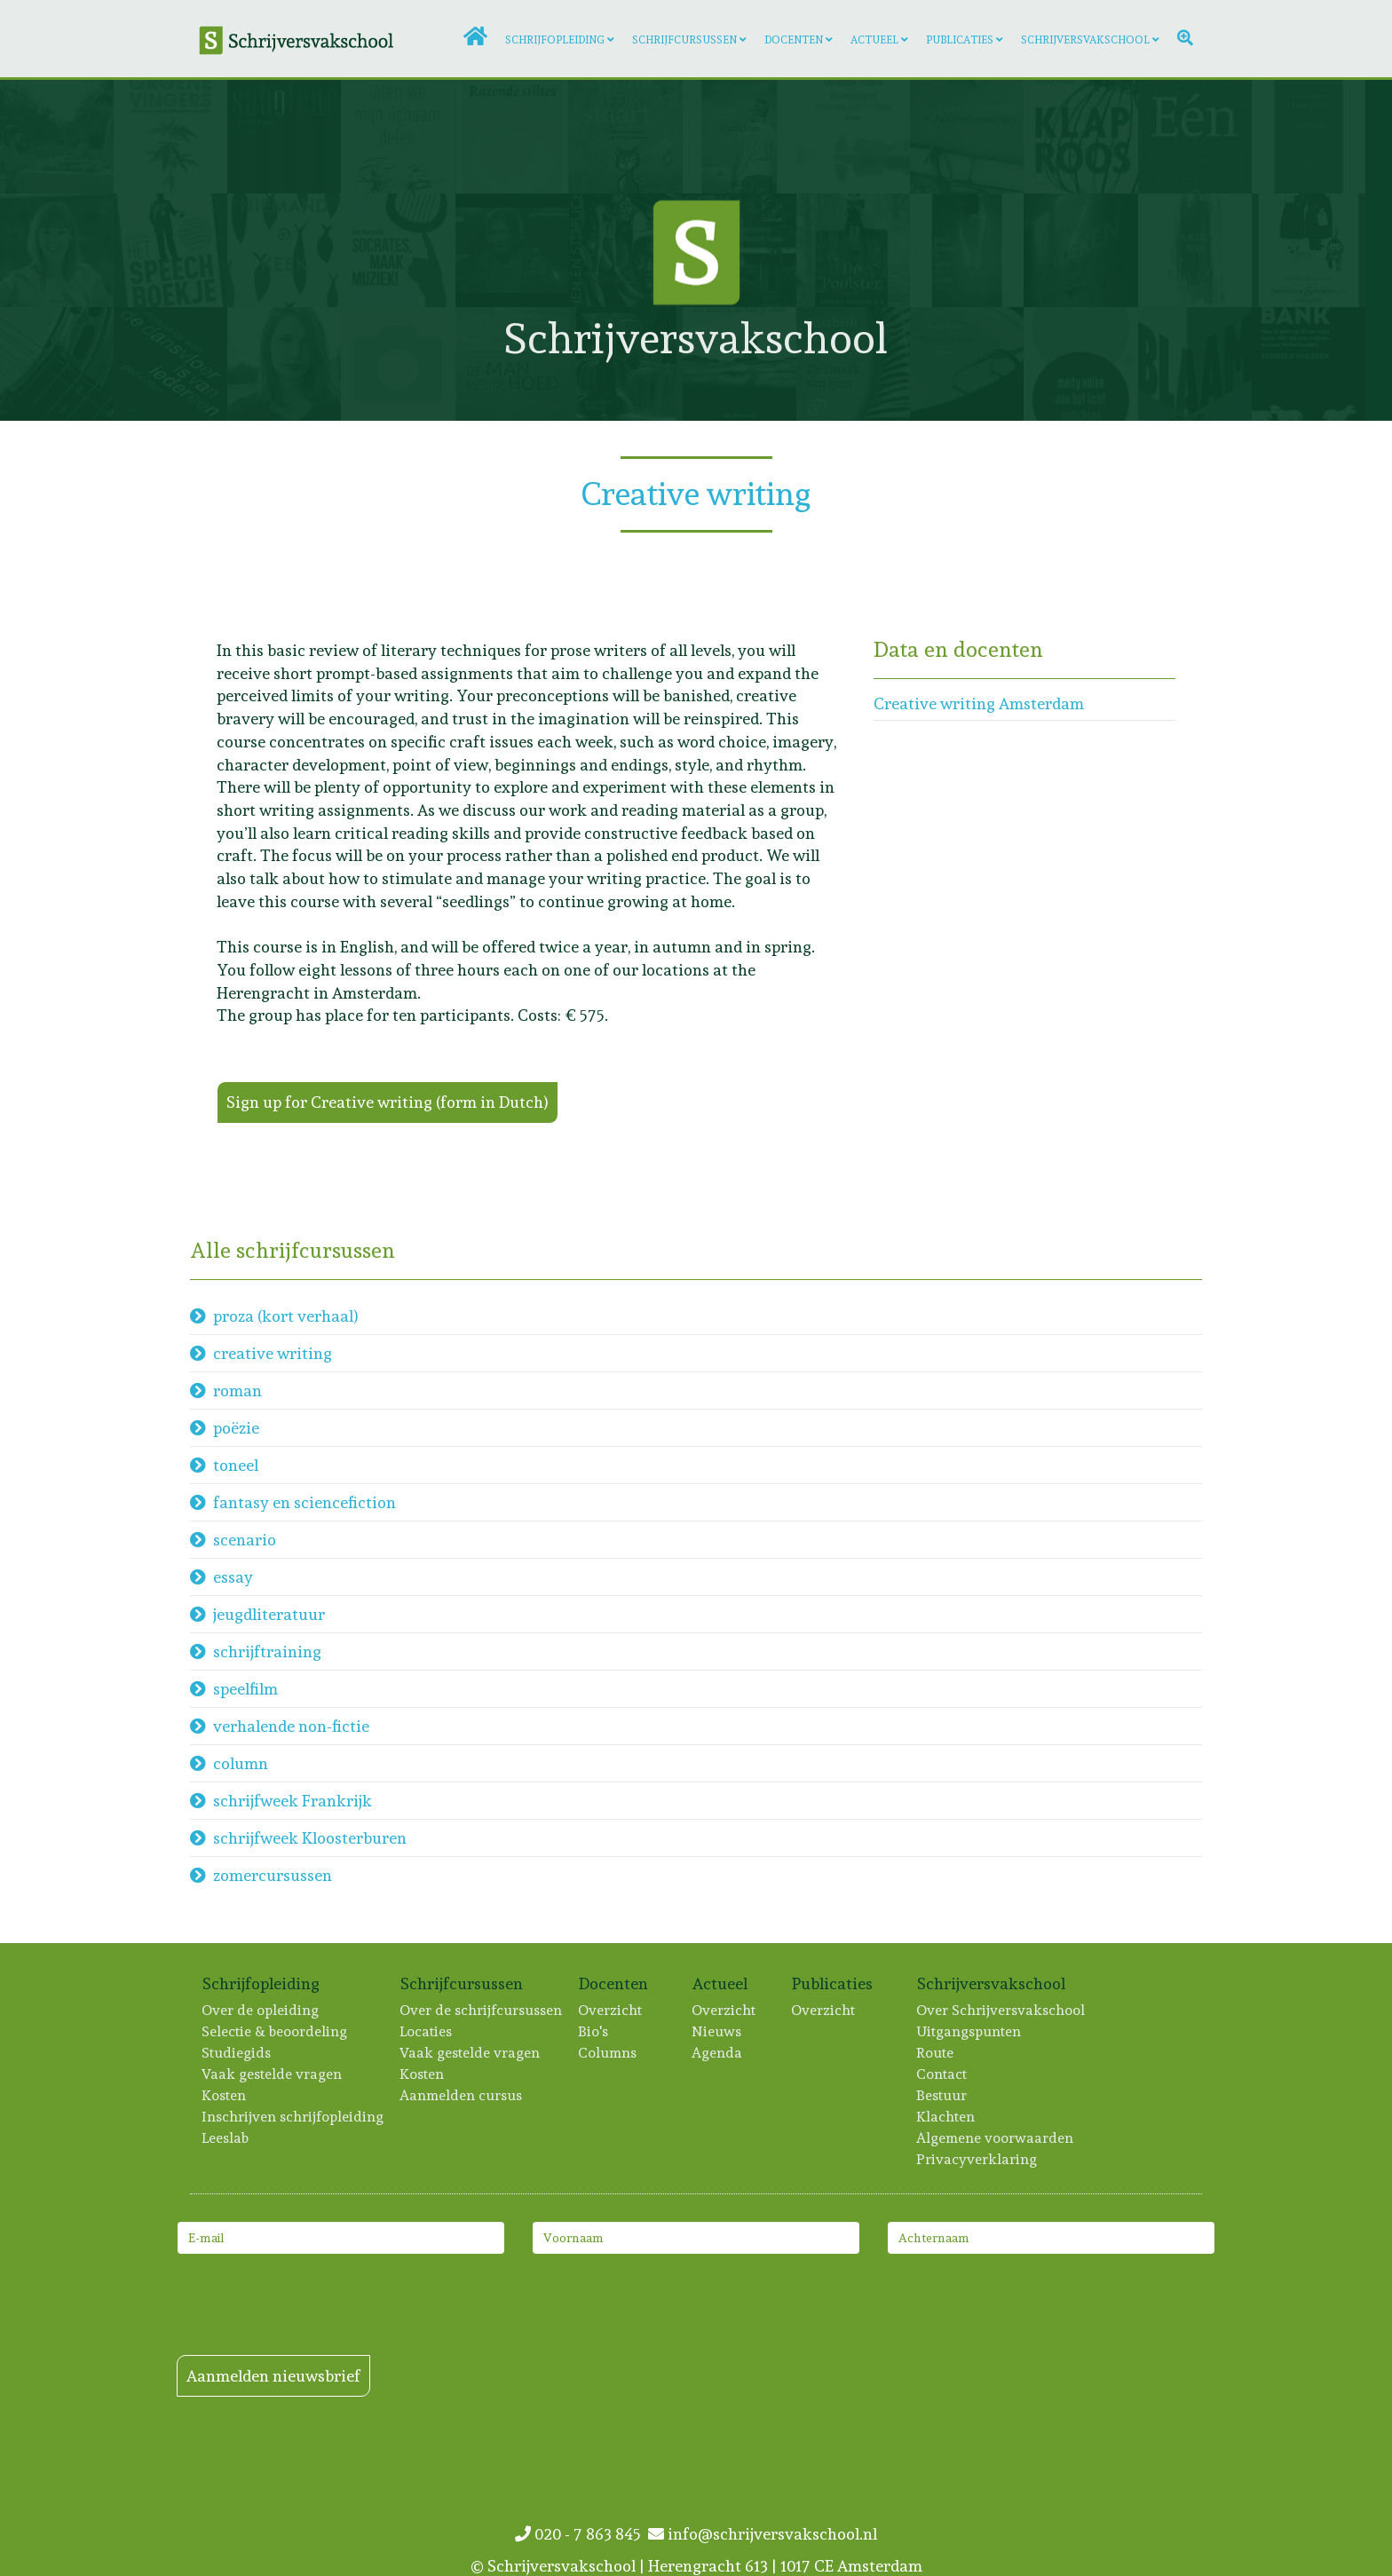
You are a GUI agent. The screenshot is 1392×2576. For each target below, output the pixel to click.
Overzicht (611, 2010)
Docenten (793, 40)
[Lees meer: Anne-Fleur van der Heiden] (1080, 137)
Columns (608, 2052)
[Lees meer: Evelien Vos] (284, 250)
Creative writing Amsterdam (979, 703)
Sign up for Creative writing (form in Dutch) (387, 1102)
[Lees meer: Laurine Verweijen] (1308, 137)
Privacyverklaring (977, 2159)
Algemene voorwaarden (995, 2138)
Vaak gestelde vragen (272, 2074)
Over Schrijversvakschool (1001, 2010)
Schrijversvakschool (1085, 40)
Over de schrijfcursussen (481, 2010)
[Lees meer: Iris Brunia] (398, 137)
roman (237, 1390)
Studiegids (237, 2052)
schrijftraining (267, 1651)
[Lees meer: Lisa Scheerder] (1195, 364)
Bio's (594, 2031)
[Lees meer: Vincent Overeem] (967, 137)
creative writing (272, 1353)
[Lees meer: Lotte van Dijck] (57, 364)
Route (935, 2052)
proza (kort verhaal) (286, 1316)
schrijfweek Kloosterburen (310, 1838)
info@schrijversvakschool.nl (762, 2534)
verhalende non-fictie (291, 1726)
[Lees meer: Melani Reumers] (967, 250)
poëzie (236, 1427)
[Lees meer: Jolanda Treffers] (1080, 250)
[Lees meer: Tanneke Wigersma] (626, 137)
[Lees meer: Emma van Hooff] (1195, 250)
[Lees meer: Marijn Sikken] (967, 364)
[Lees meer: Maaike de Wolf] (170, 364)
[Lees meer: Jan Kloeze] (739, 137)
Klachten (946, 2116)
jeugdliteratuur (269, 1614)
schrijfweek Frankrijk (292, 1800)
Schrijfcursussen (684, 40)
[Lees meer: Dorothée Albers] (853, 137)
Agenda (717, 2052)
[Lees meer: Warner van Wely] (1195, 137)
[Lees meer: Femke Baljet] (398, 364)
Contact (942, 2074)
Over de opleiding (261, 2010)
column (240, 1763)
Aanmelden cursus (461, 2095)
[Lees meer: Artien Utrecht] (512, 137)
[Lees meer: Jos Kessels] (398, 250)
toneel (235, 1465)
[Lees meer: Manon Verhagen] (57, 137)
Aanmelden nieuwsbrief (273, 2376)
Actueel (874, 40)
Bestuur (942, 2095)
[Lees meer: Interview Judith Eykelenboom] (284, 364)
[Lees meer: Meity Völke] (1080, 364)
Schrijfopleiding (555, 40)
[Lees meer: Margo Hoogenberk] (57, 250)
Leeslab (226, 2138)
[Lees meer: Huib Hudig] (170, 250)
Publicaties (959, 40)
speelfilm (245, 1688)
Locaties (426, 2031)
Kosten (224, 2095)
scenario (244, 1539)
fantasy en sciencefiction (304, 1502)
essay (233, 1577)
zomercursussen (272, 1875)
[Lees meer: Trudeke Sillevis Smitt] (1308, 250)
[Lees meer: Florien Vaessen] (1308, 364)
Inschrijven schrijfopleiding (293, 2116)
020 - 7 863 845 (581, 2534)
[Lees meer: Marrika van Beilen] (170, 137)
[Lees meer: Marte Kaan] (284, 137)
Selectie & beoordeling (275, 2031)
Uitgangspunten (969, 2031)
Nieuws (717, 2031)
